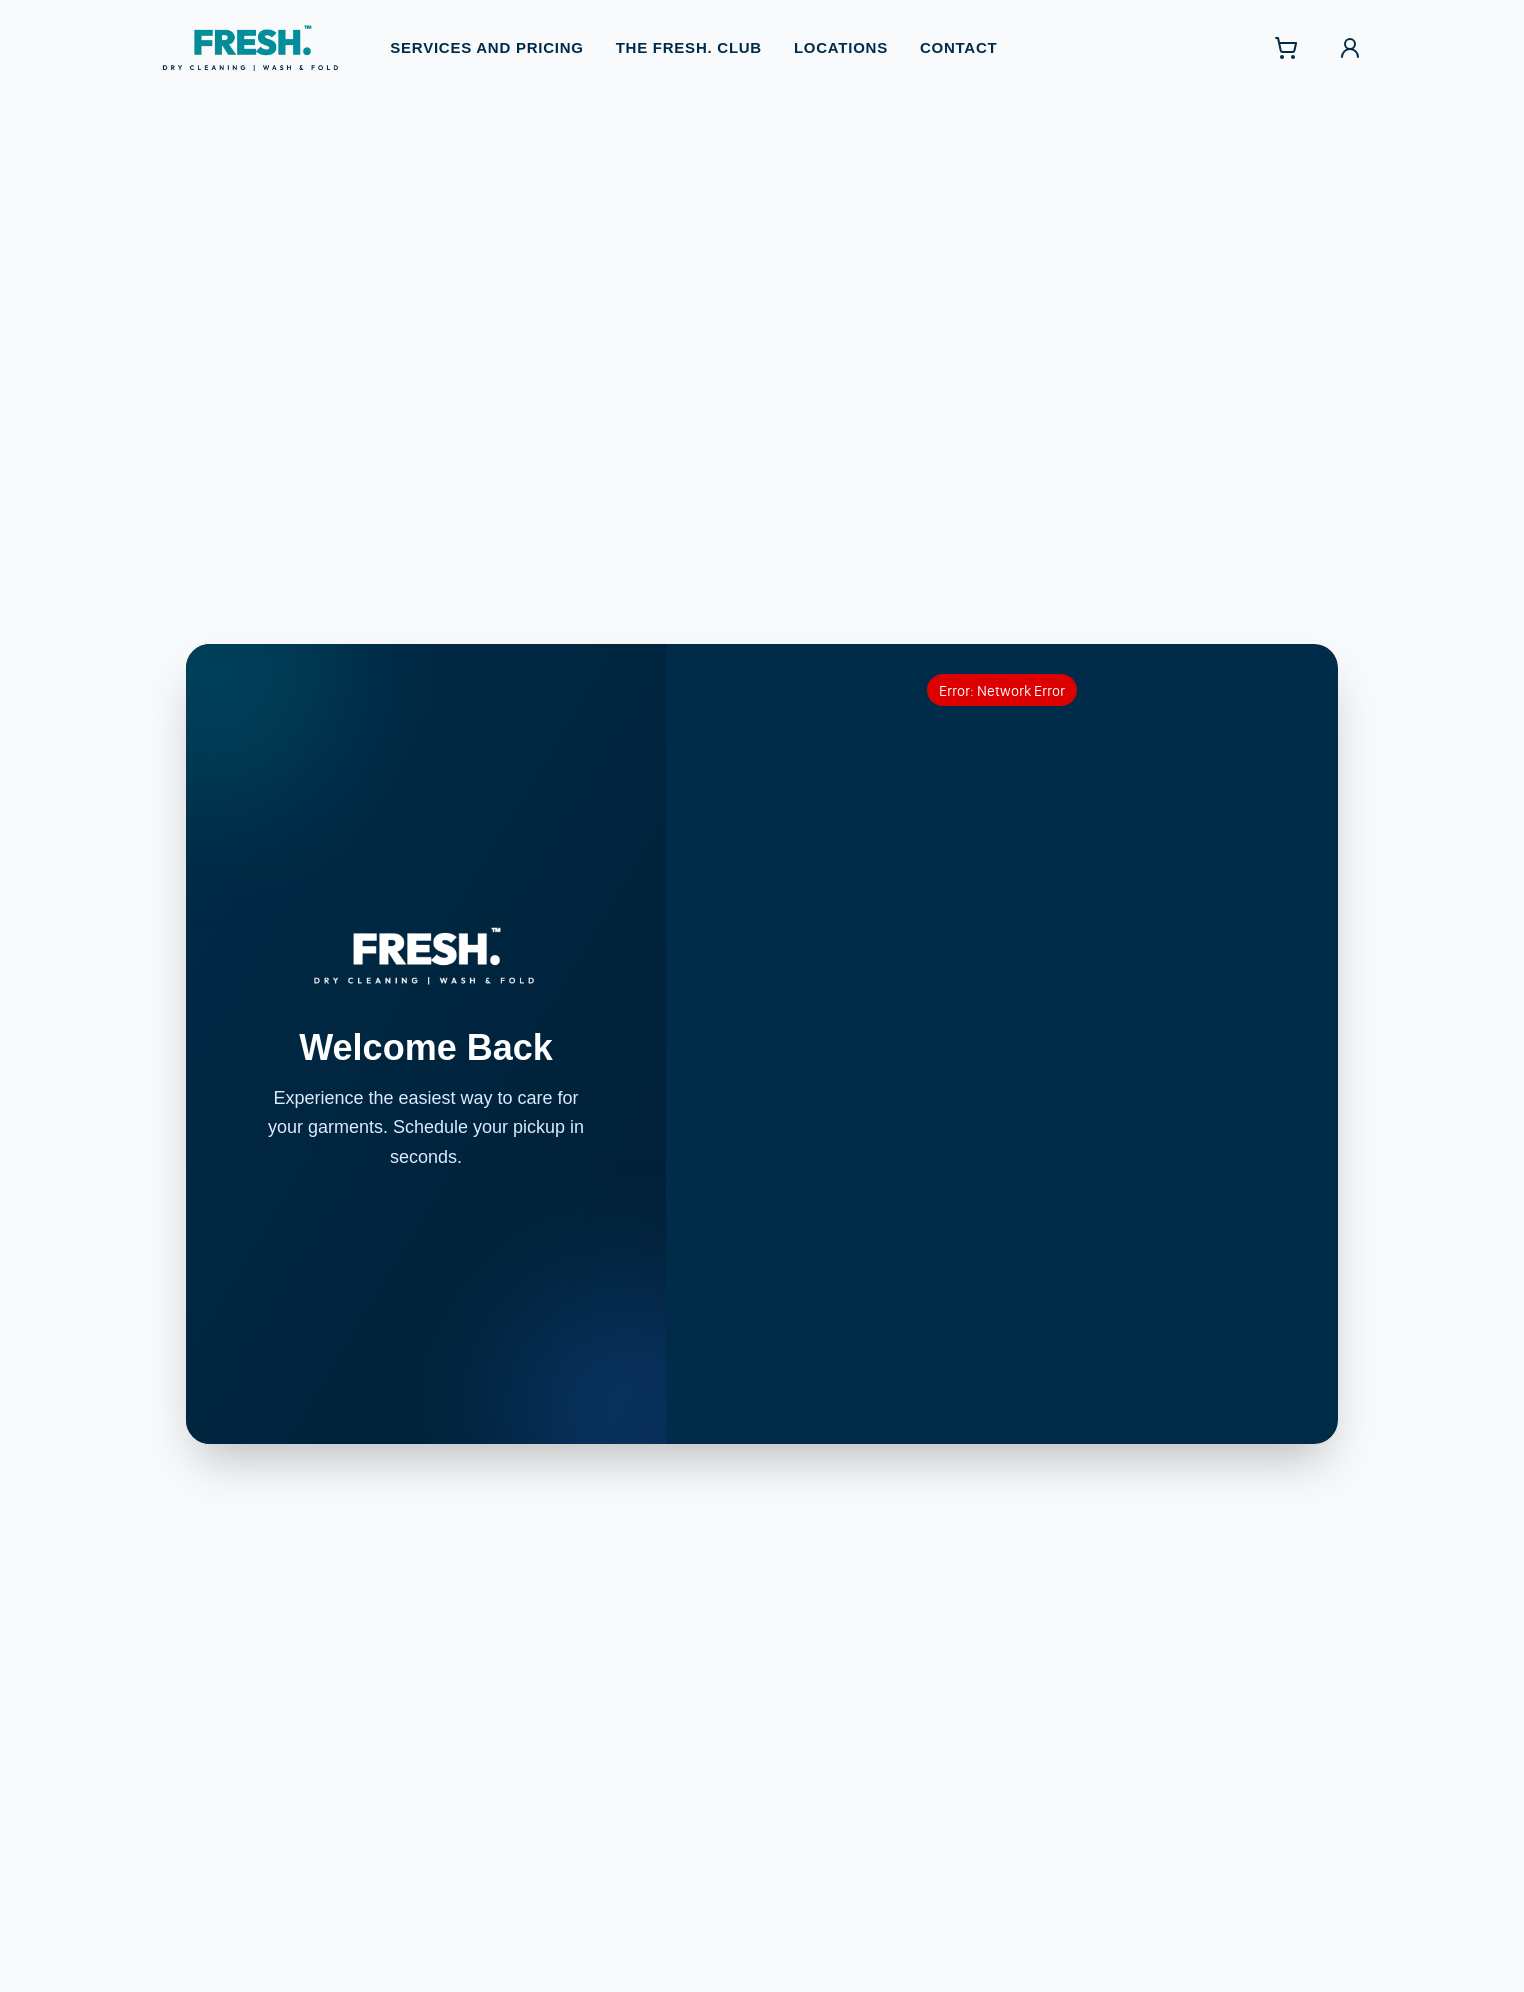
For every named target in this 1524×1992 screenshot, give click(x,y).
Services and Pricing (486, 38)
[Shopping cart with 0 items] (1286, 39)
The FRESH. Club (689, 38)
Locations (841, 38)
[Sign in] (1350, 39)
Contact (958, 38)
